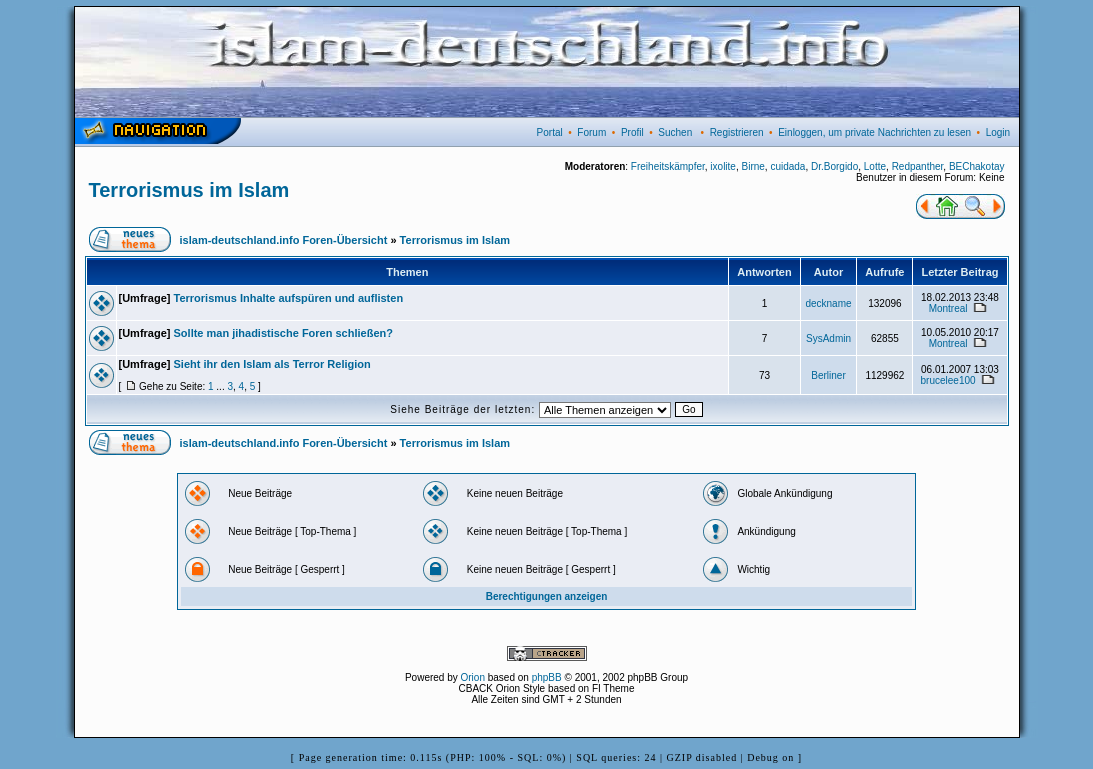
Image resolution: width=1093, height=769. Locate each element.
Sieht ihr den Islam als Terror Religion (272, 364)
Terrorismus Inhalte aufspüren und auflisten (289, 298)
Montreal (948, 308)
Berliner (828, 375)
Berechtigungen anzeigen (547, 596)
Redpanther (918, 166)
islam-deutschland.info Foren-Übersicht (284, 240)
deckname (828, 303)
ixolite (723, 166)
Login (998, 132)
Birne (752, 166)
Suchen (675, 132)
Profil (632, 132)
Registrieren (737, 132)
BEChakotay (977, 166)
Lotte (875, 166)
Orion (473, 677)
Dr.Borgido (834, 166)
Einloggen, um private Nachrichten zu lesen (874, 132)
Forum (591, 132)
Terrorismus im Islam (189, 190)
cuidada (787, 166)
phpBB (547, 677)
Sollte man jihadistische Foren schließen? (283, 333)
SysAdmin (828, 338)
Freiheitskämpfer (668, 166)
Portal (550, 132)
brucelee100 (948, 380)
